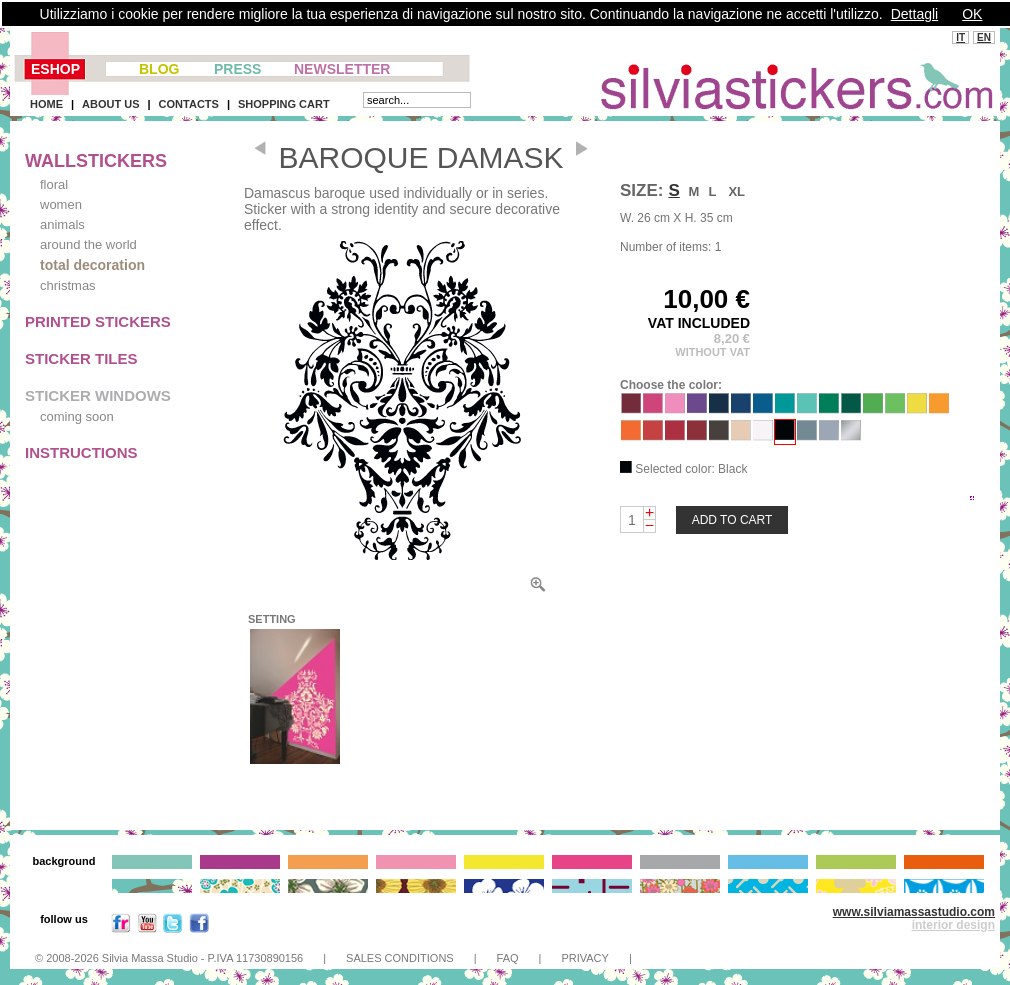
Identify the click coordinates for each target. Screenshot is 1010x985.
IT (960, 37)
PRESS (237, 69)
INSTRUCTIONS (81, 452)
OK (972, 14)
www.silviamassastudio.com (914, 912)
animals (62, 224)
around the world (88, 244)
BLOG (159, 69)
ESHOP (55, 69)
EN (984, 37)
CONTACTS (189, 104)
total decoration (92, 265)
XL (736, 191)
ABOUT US (110, 104)
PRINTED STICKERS (98, 321)
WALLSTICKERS (96, 161)
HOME (46, 104)
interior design (953, 925)
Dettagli (914, 14)
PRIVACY (584, 958)
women (61, 204)
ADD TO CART (732, 520)
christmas (68, 285)
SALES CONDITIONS (400, 958)
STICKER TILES (81, 358)
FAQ (508, 958)
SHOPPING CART (284, 104)
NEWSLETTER (342, 69)
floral (54, 184)
